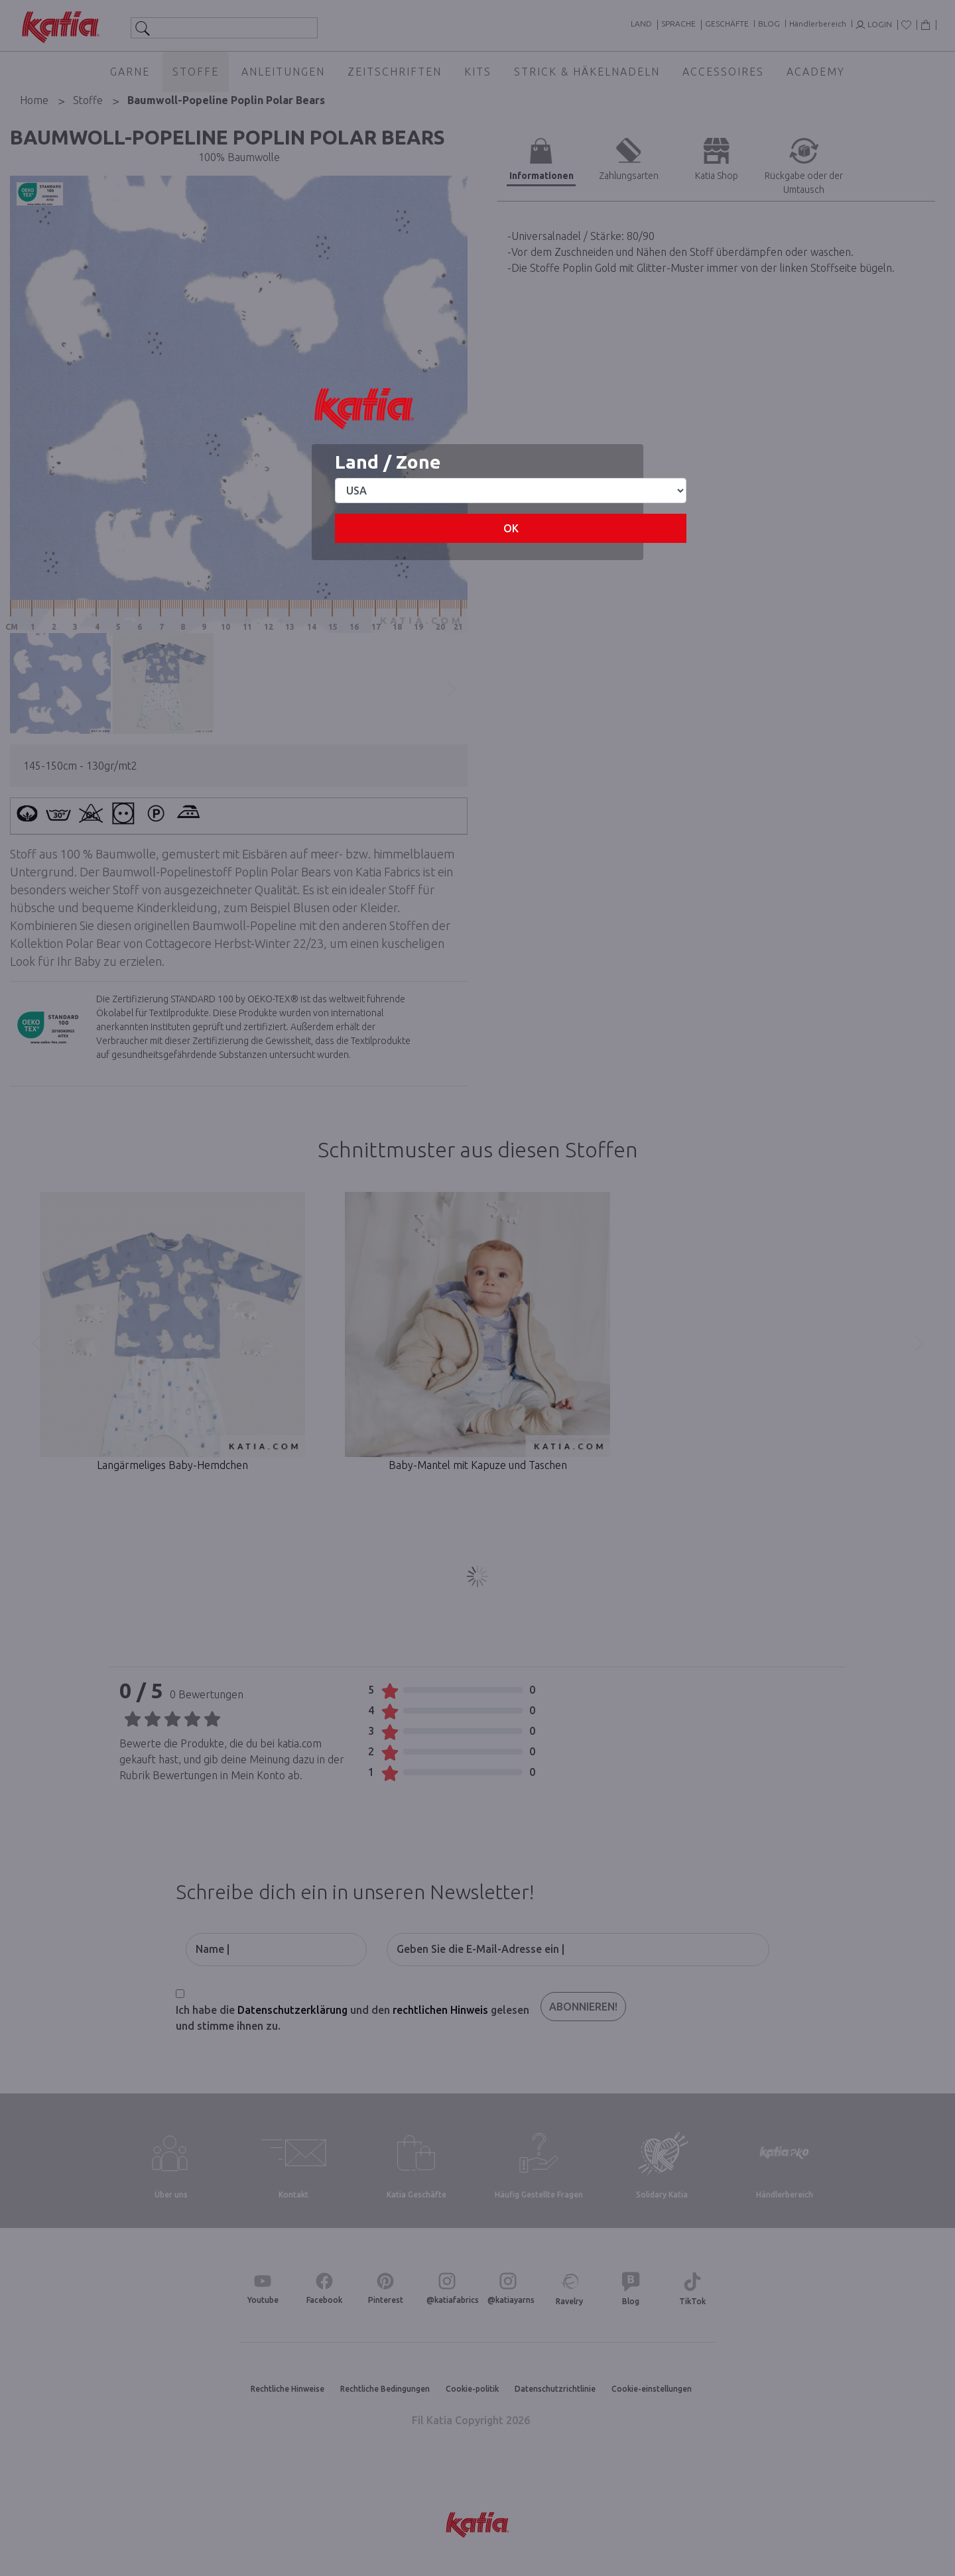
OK (511, 528)
